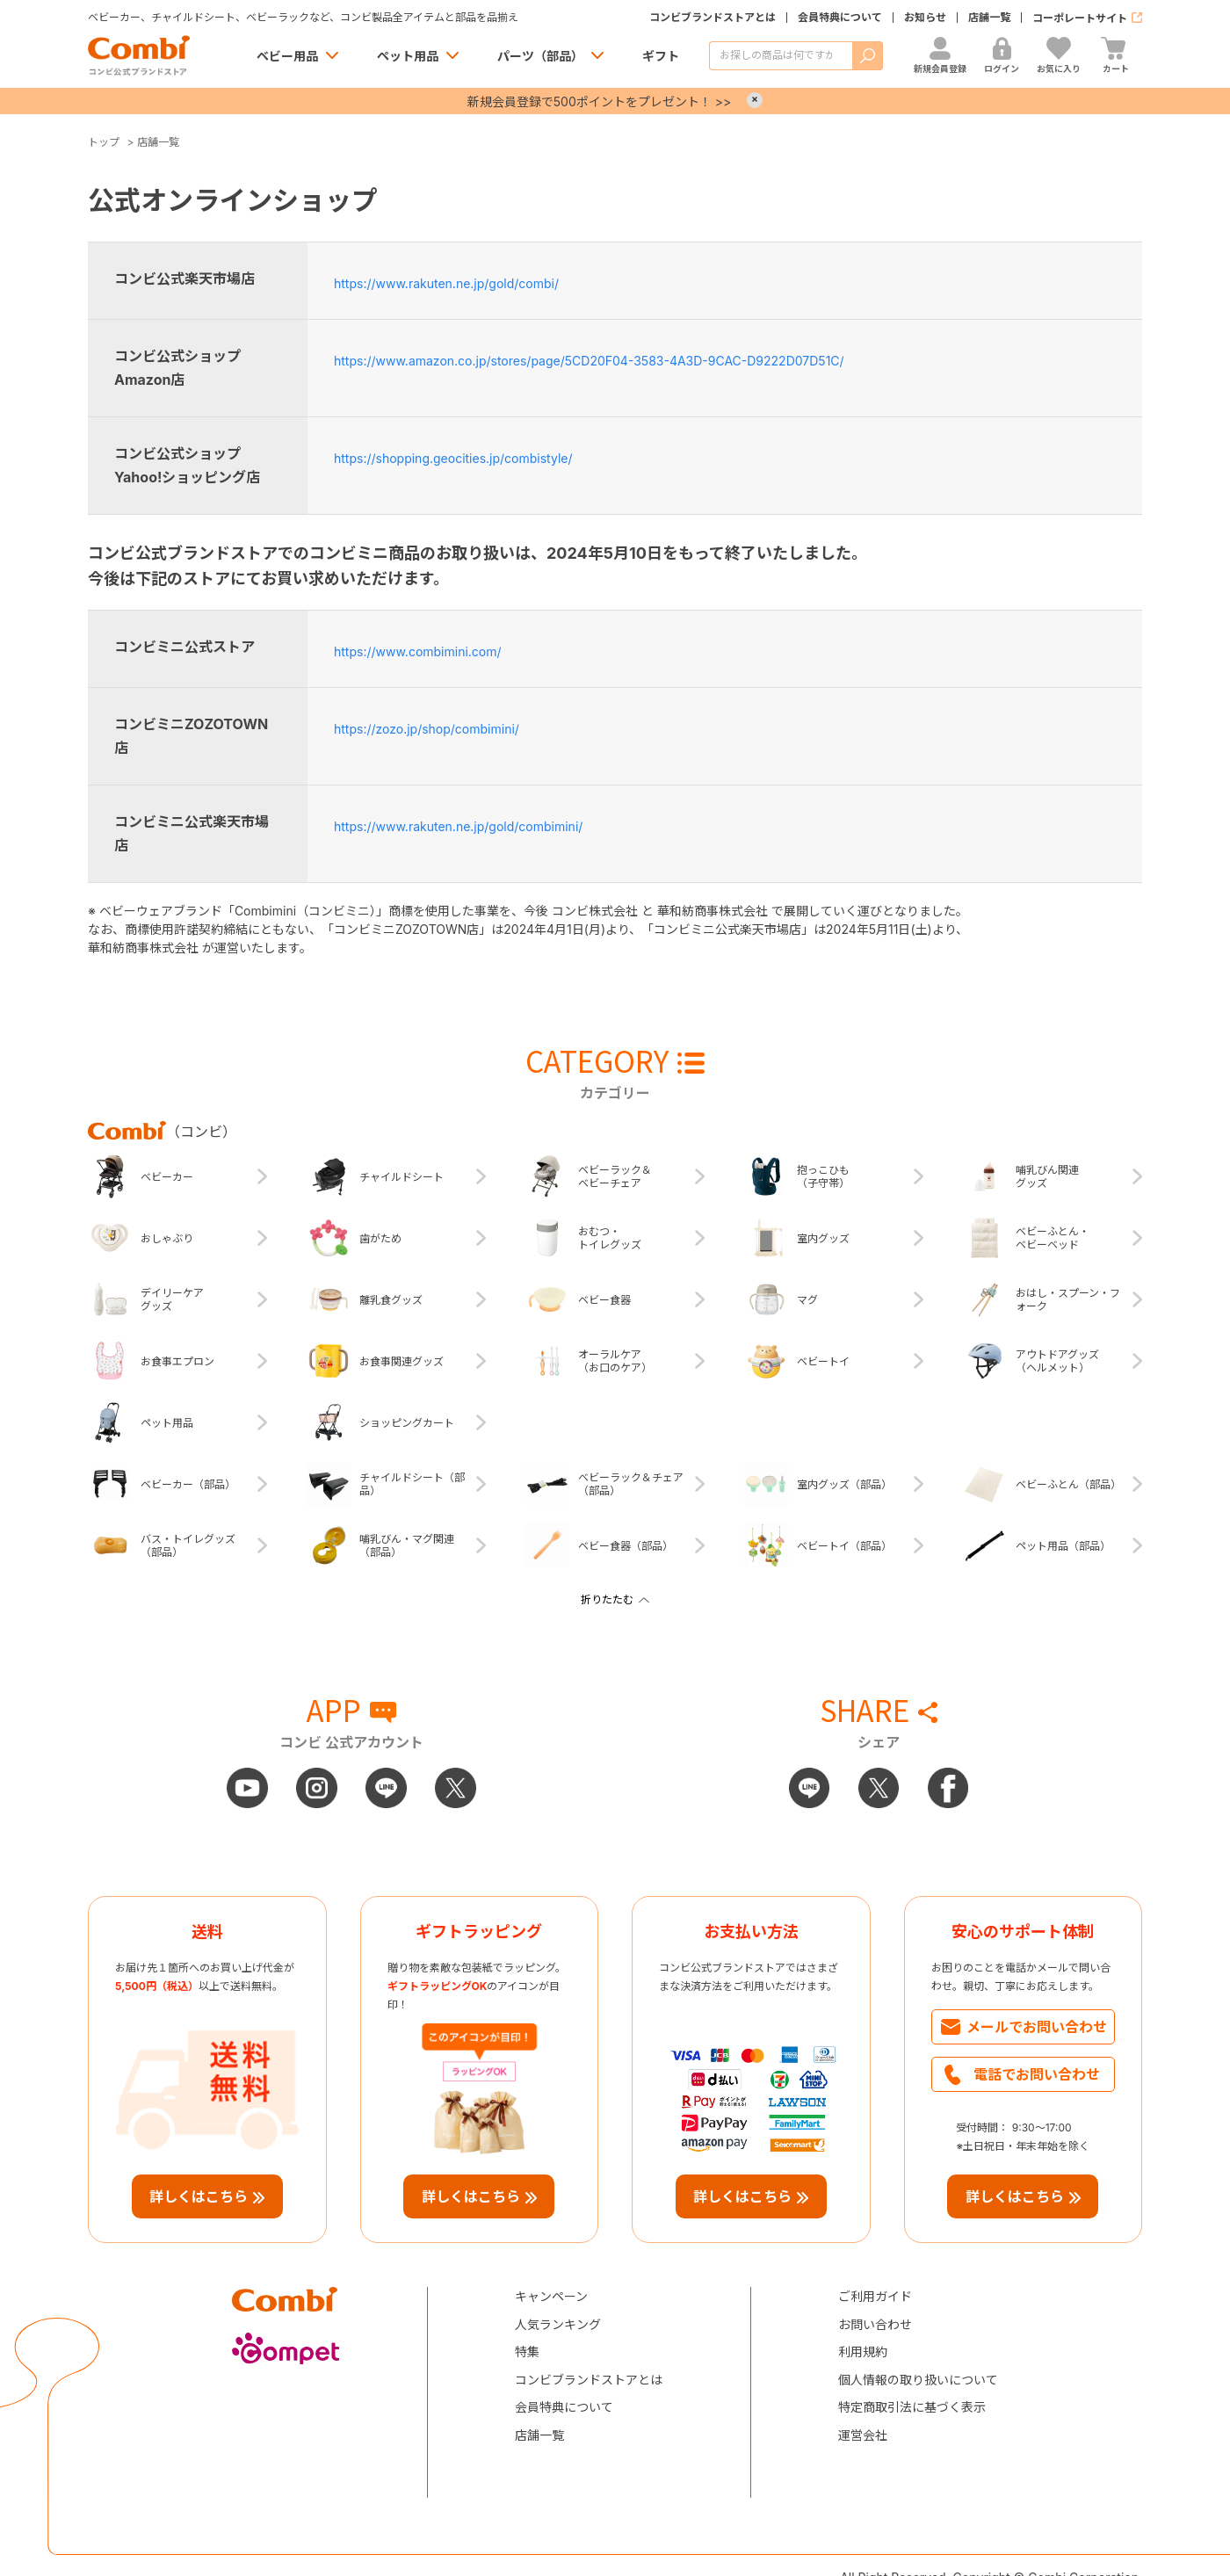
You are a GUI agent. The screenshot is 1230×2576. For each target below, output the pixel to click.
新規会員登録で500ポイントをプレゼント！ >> (599, 101)
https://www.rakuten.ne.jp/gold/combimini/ (458, 826)
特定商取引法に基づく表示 (912, 2406)
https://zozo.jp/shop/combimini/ (426, 728)
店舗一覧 (989, 17)
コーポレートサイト (1079, 18)
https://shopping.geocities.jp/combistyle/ (453, 458)
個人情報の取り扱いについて (918, 2379)
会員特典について (840, 17)
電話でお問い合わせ (1036, 2074)
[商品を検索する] (780, 55)
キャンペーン (551, 2296)
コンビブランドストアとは (712, 17)
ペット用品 (407, 55)
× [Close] (755, 100)
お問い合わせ (875, 2324)
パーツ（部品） (540, 55)
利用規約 (862, 2351)
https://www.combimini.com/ (418, 651)
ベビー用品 (287, 55)
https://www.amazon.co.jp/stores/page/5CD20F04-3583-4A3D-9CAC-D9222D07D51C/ (589, 360)
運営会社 (862, 2435)
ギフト (660, 55)
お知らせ (925, 17)
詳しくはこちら (198, 2196)
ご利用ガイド (875, 2296)
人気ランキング (558, 2324)
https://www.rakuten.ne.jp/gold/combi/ (446, 283)
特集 (527, 2351)
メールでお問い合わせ (1036, 2027)
